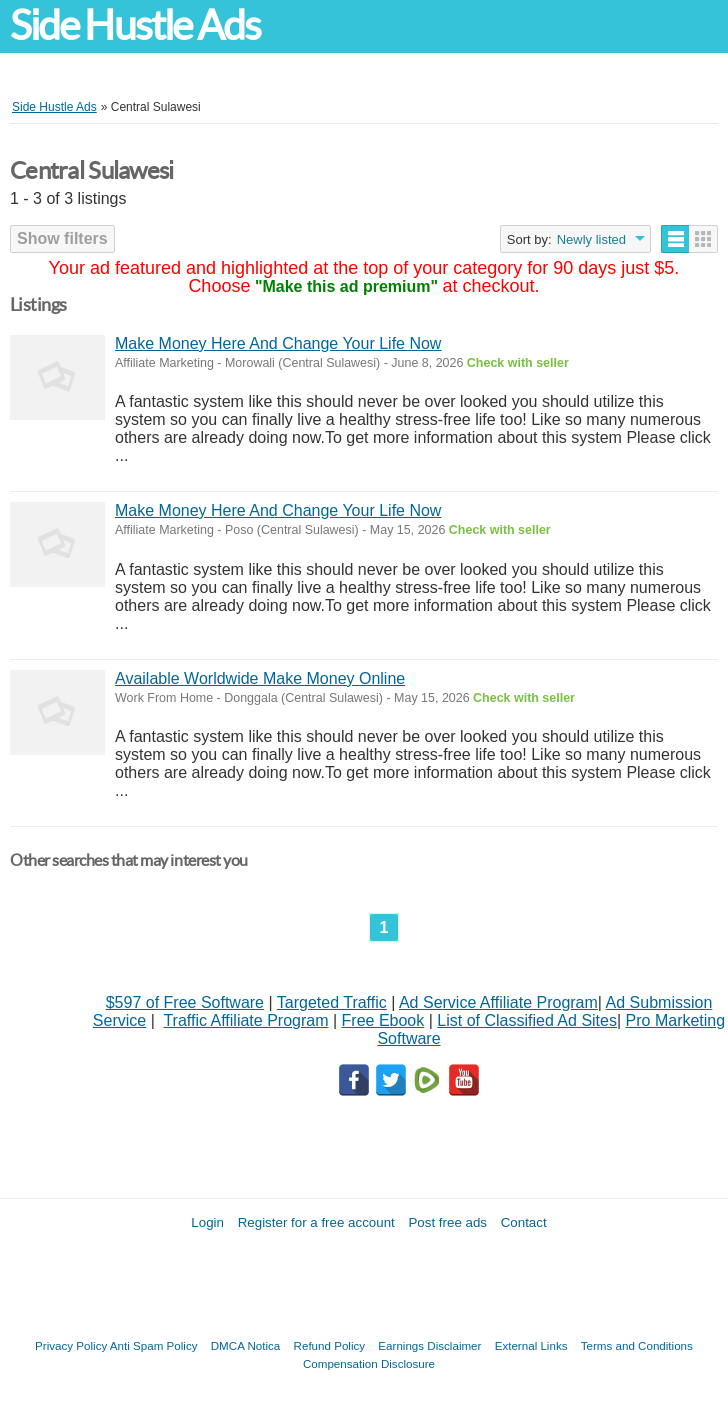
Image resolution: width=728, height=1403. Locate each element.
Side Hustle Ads (135, 25)
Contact (524, 1222)
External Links (531, 1345)
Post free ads (447, 1222)
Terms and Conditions (637, 1345)
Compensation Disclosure (369, 1363)
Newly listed (591, 239)
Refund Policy (330, 1345)
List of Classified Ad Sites (527, 1020)
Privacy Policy (71, 1345)
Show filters (62, 238)
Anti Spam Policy (154, 1345)
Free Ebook (383, 1020)
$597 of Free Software (185, 1002)
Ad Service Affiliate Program (498, 1002)
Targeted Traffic (332, 1002)
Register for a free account (316, 1222)
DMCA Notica (246, 1345)
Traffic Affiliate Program (245, 1020)
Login (207, 1222)
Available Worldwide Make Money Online (260, 678)
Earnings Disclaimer (429, 1345)
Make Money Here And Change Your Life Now (278, 343)
